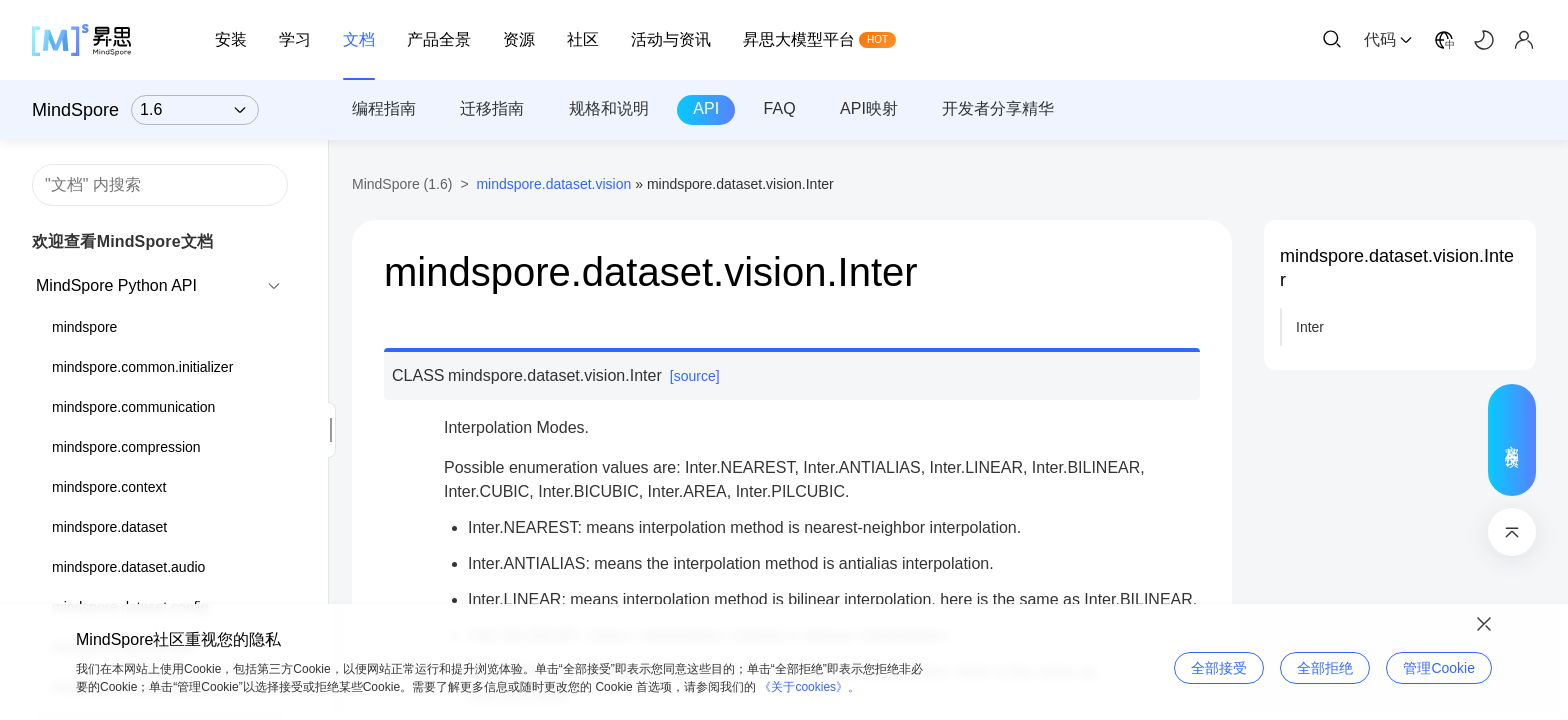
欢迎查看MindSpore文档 (122, 241)
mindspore (84, 327)
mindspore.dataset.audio (128, 567)
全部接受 (1219, 668)
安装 (231, 39)
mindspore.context (109, 487)
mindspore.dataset (109, 527)
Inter (1310, 327)
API (706, 108)
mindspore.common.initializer (142, 367)
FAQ (780, 108)
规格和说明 (609, 108)
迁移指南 (492, 108)
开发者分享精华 (998, 108)
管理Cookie (1439, 668)
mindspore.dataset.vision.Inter (1397, 268)
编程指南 (384, 108)
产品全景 (439, 39)
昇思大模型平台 (799, 39)
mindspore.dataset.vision (553, 184)
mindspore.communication (133, 407)
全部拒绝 (1325, 668)
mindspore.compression (126, 447)
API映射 (869, 108)
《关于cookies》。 (809, 687)
